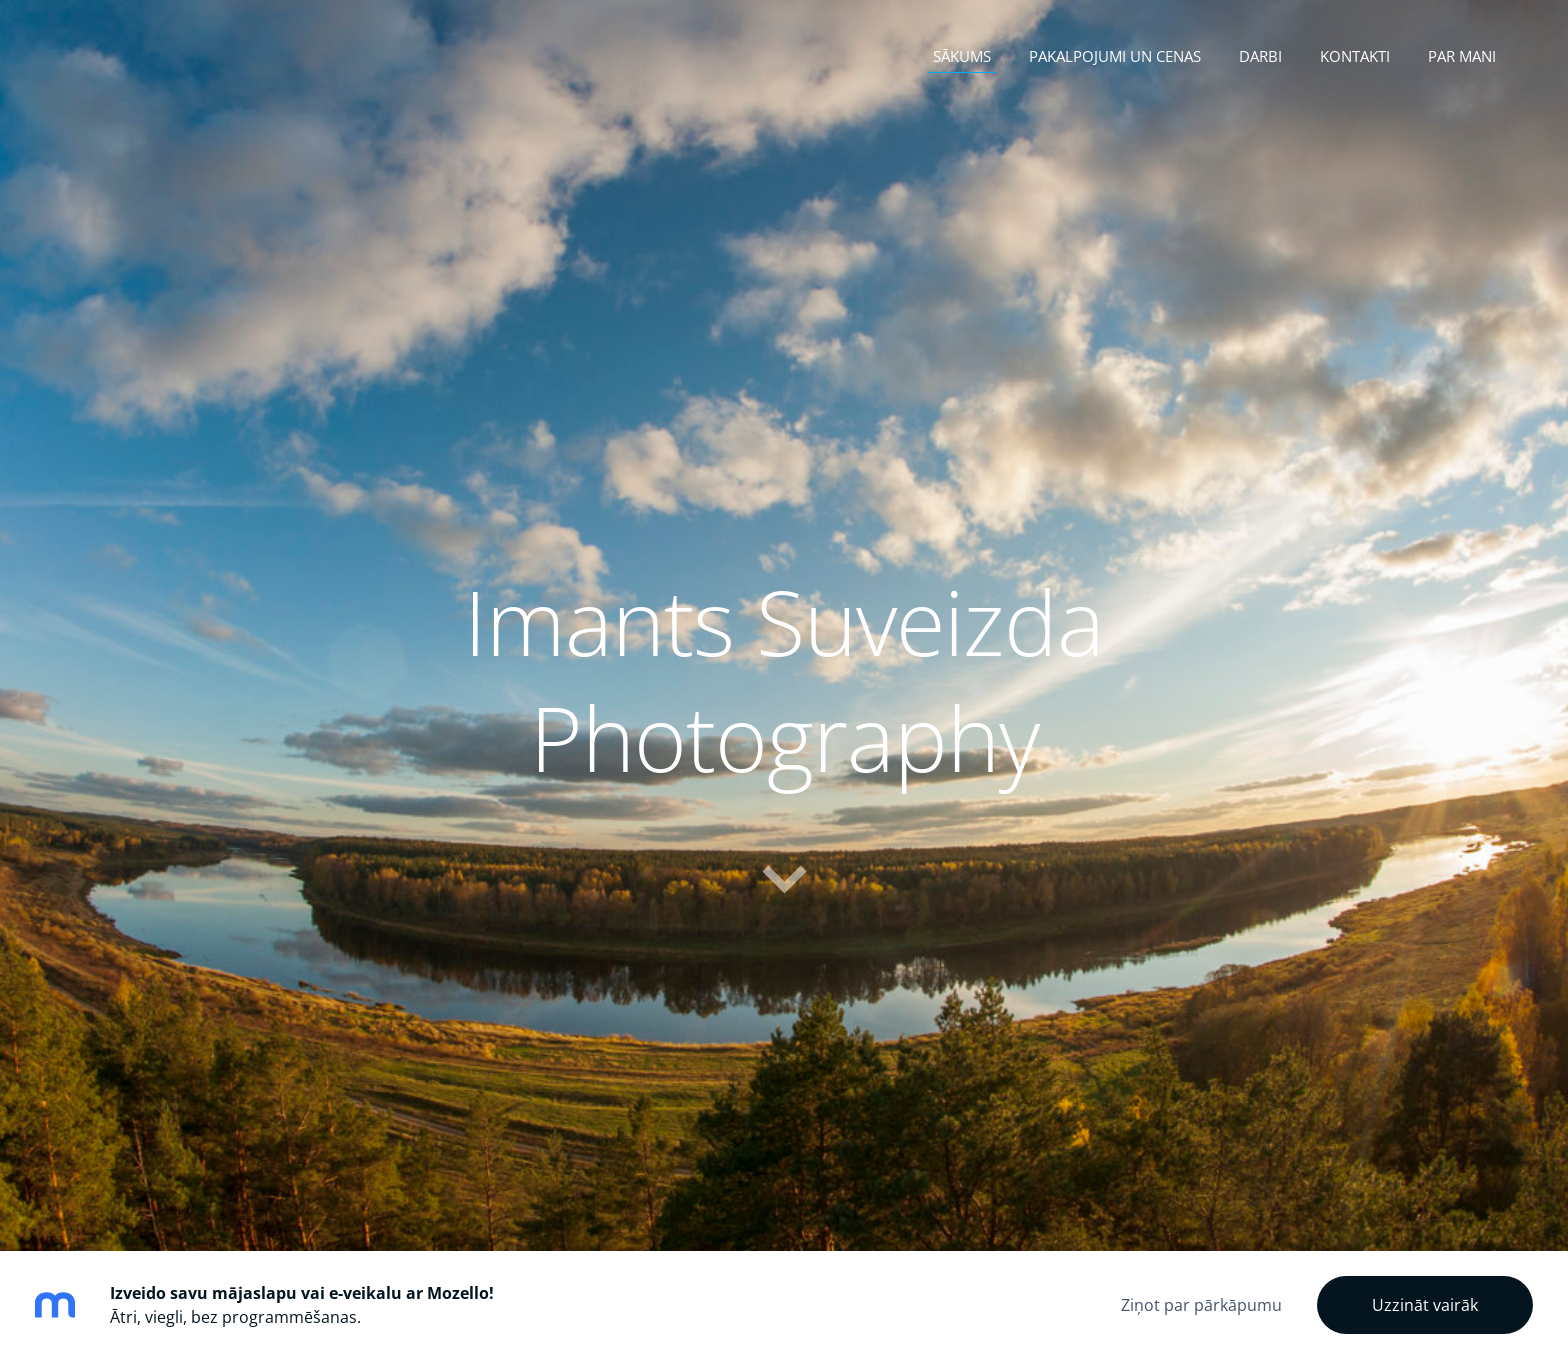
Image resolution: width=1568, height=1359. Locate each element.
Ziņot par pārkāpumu (1201, 1305)
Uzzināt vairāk (1425, 1305)
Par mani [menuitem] (1462, 56)
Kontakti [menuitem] (1355, 56)
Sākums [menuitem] (962, 56)
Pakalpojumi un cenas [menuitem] (1115, 56)
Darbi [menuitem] (1260, 56)
